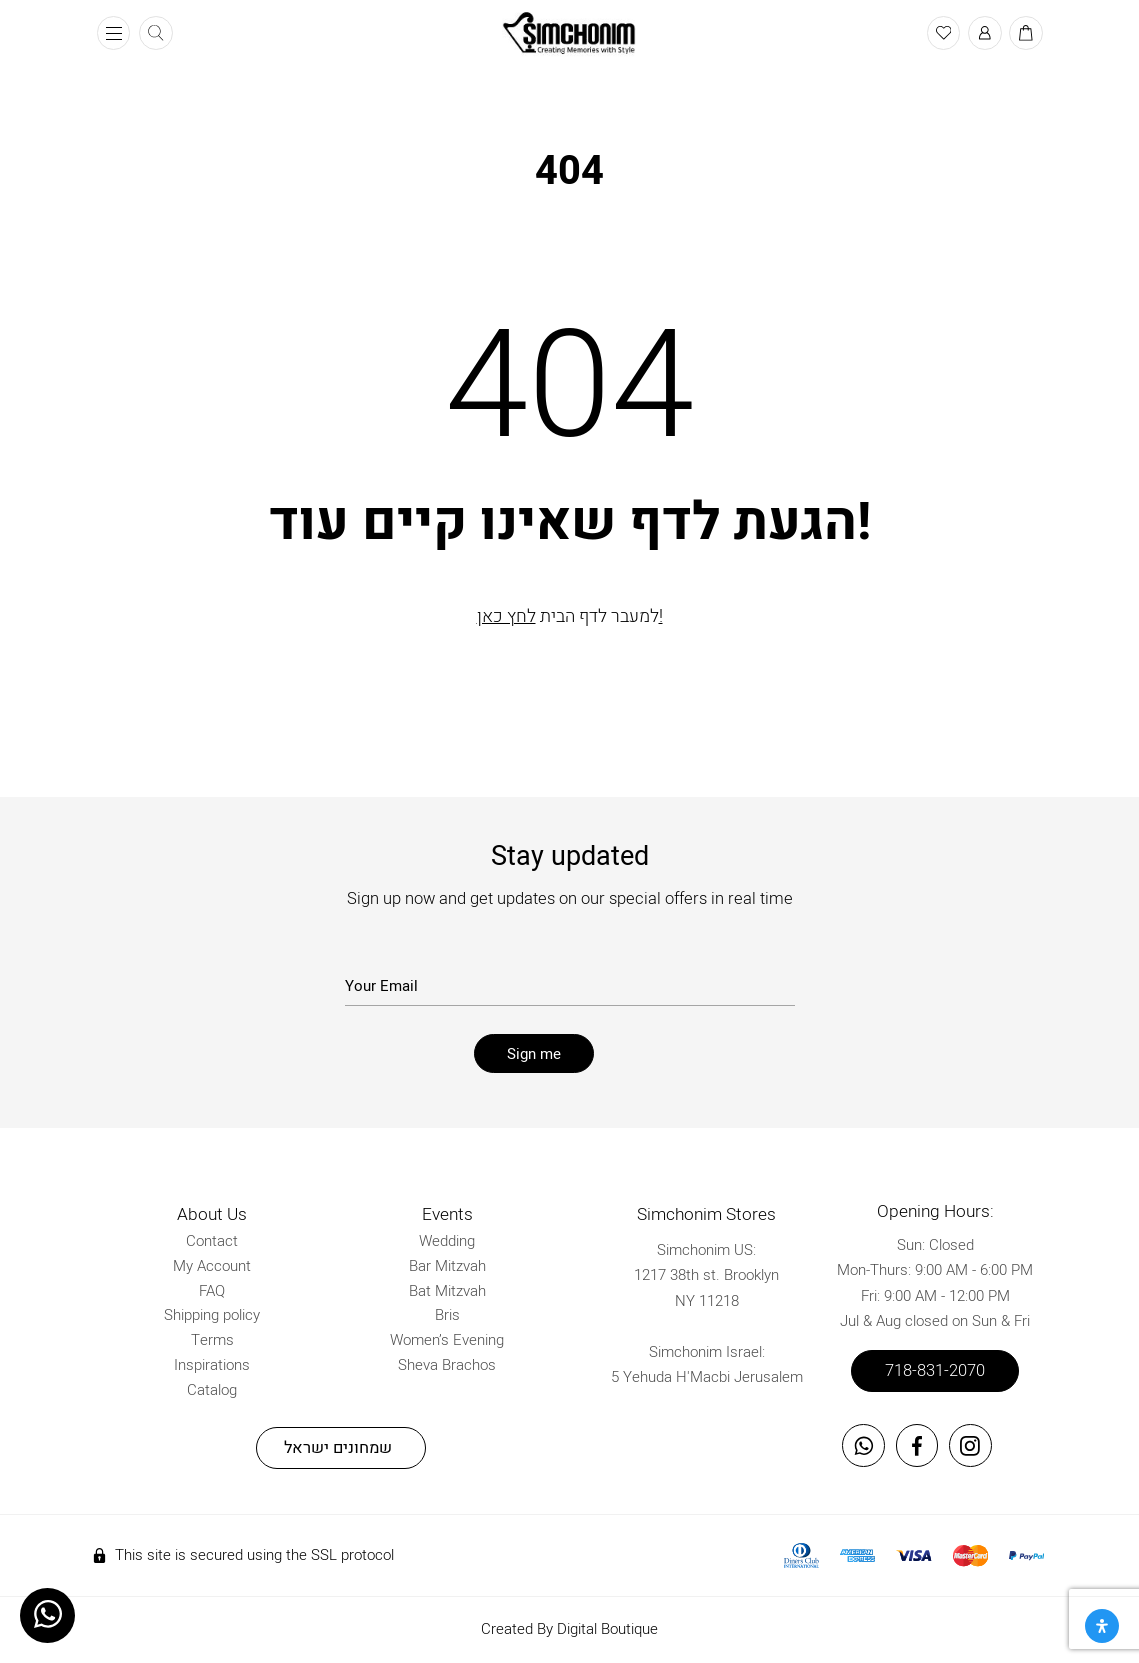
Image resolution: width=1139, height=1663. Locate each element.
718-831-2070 (935, 1371)
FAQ (212, 1291)
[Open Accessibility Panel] (1102, 1626)
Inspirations (212, 1365)
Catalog (212, 1390)
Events (447, 1214)
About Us (212, 1214)
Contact (212, 1241)
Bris (447, 1315)
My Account (212, 1266)
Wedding (447, 1241)
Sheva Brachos (447, 1365)
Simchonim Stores (706, 1214)
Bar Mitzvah (447, 1266)
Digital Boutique (607, 1629)
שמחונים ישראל (338, 1448)
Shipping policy (212, 1315)
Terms (212, 1340)
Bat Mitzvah (447, 1291)
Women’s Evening (447, 1340)
